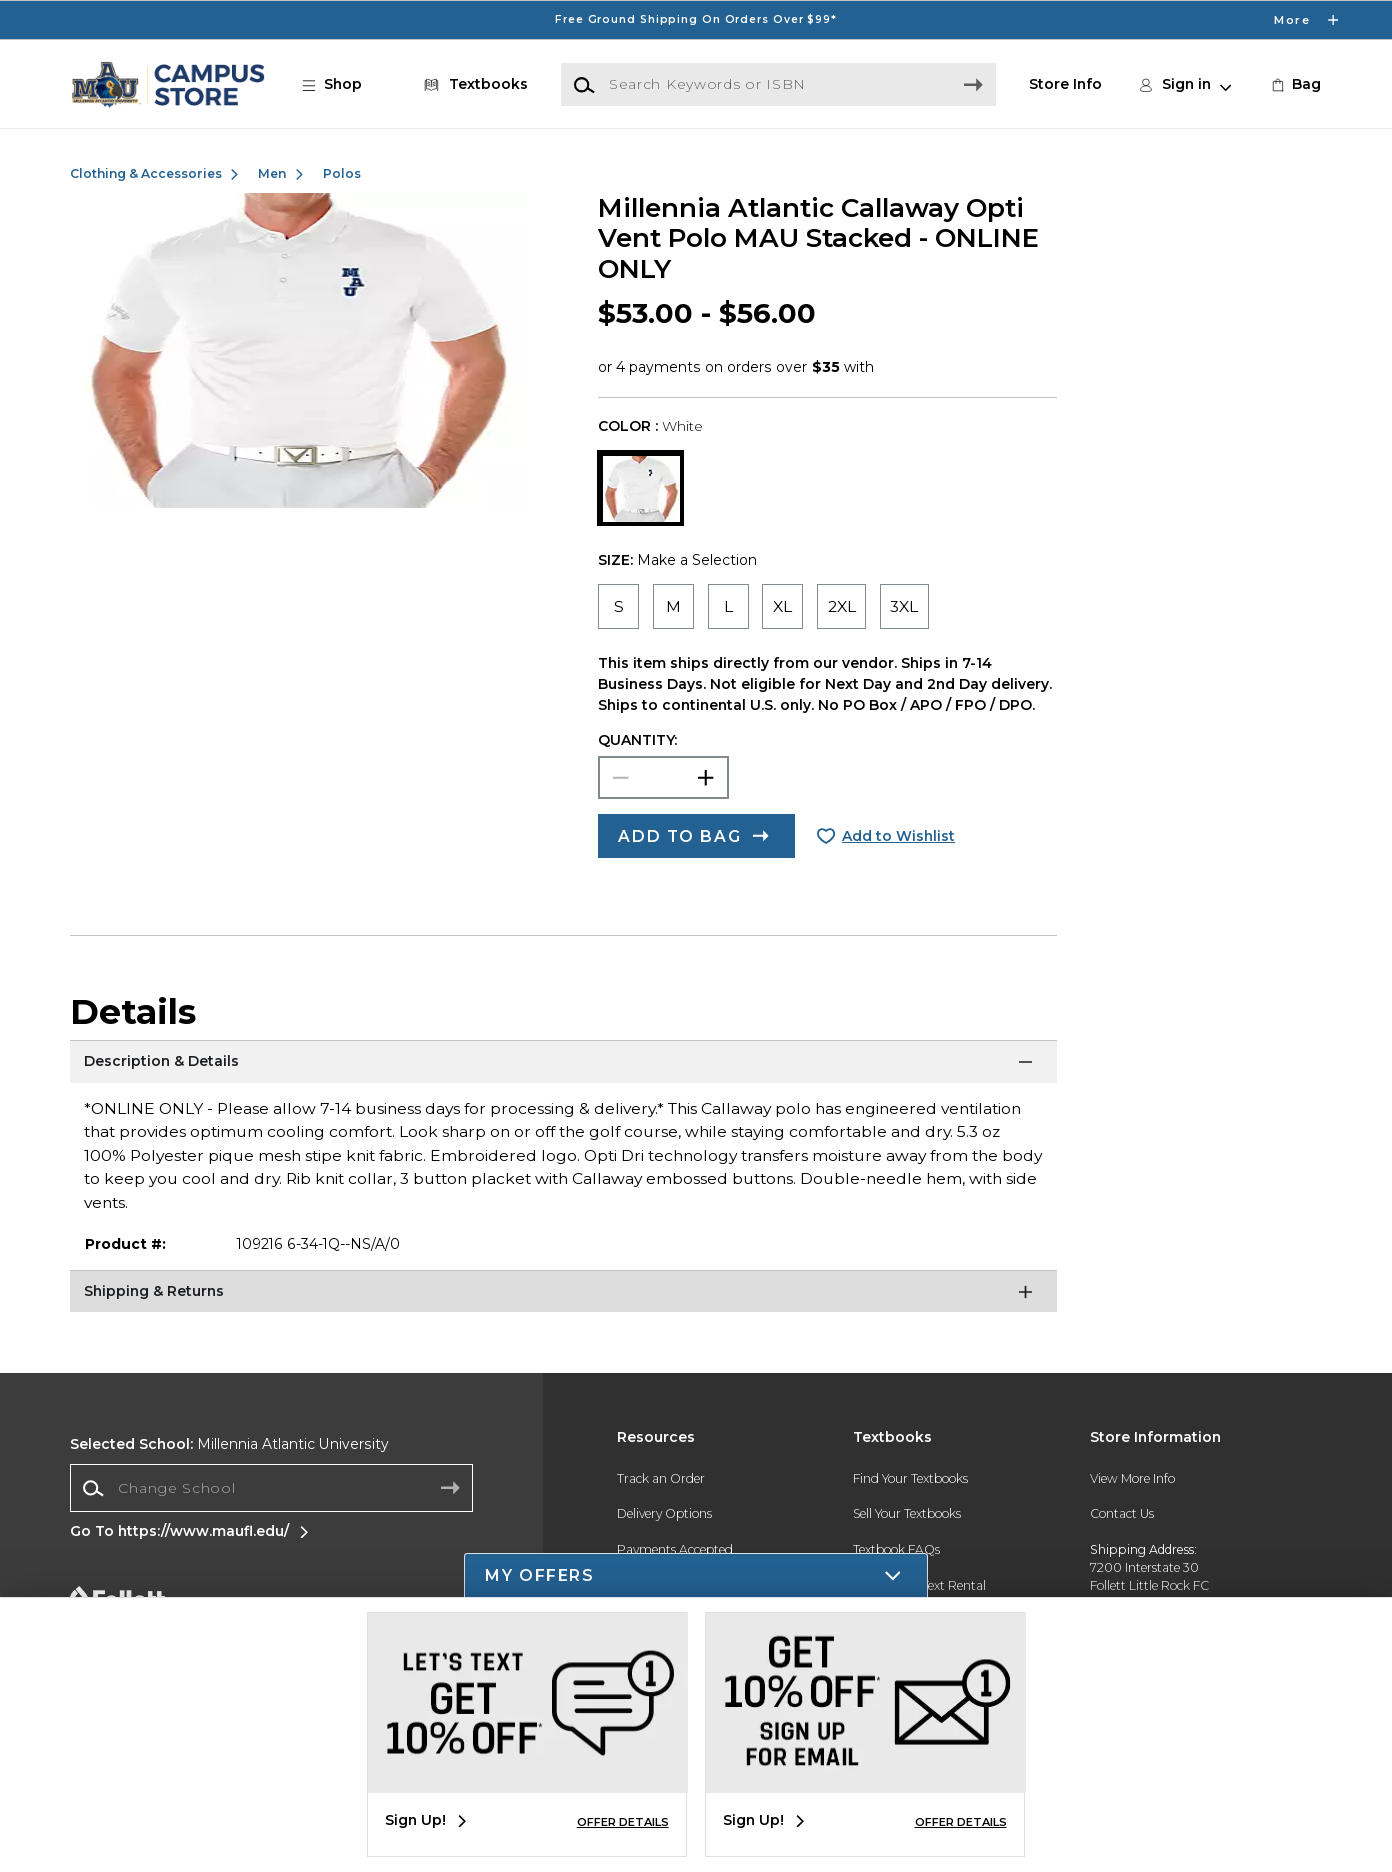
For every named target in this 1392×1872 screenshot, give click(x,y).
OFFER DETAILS (623, 1822)
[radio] (618, 606)
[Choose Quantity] (663, 778)
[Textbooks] (472, 84)
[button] (341, 84)
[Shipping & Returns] (563, 1295)
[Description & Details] (563, 1065)
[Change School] (272, 1488)
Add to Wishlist (898, 836)
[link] (1294, 84)
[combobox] (272, 1488)
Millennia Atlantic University (229, 1444)
